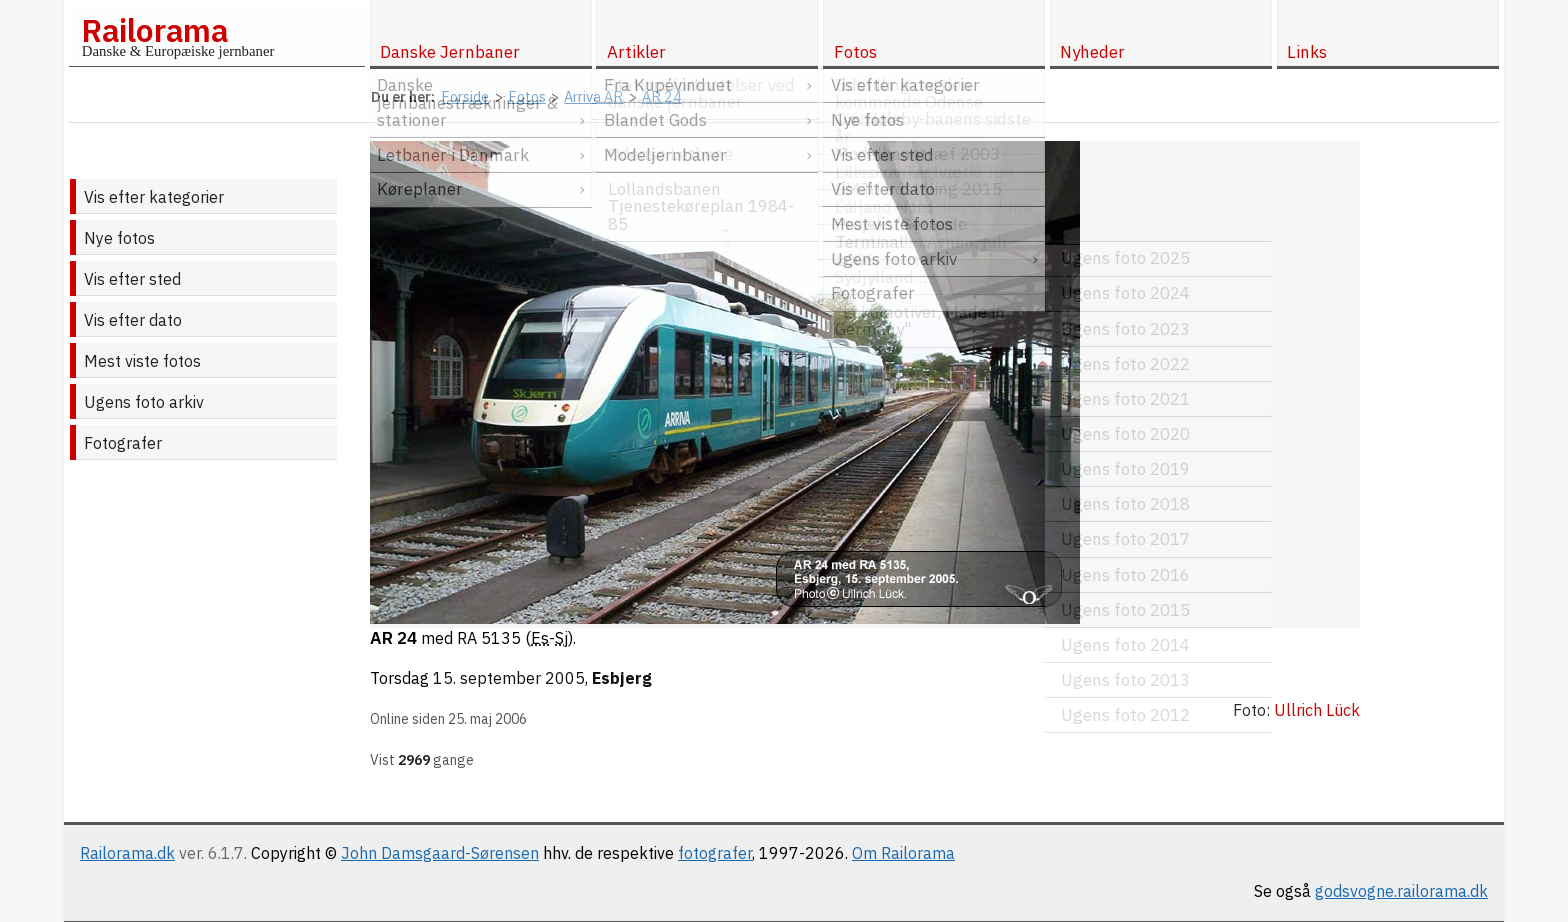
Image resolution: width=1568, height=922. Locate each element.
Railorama (154, 30)
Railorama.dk (127, 853)
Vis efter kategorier (154, 197)
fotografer (715, 853)
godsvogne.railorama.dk (1401, 891)
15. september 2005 (509, 678)
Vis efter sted (132, 279)
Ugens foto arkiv (144, 402)
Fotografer (123, 443)
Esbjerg (622, 678)
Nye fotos (119, 238)
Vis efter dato (133, 320)
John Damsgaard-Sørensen (440, 853)
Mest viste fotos (142, 361)
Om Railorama (903, 853)
